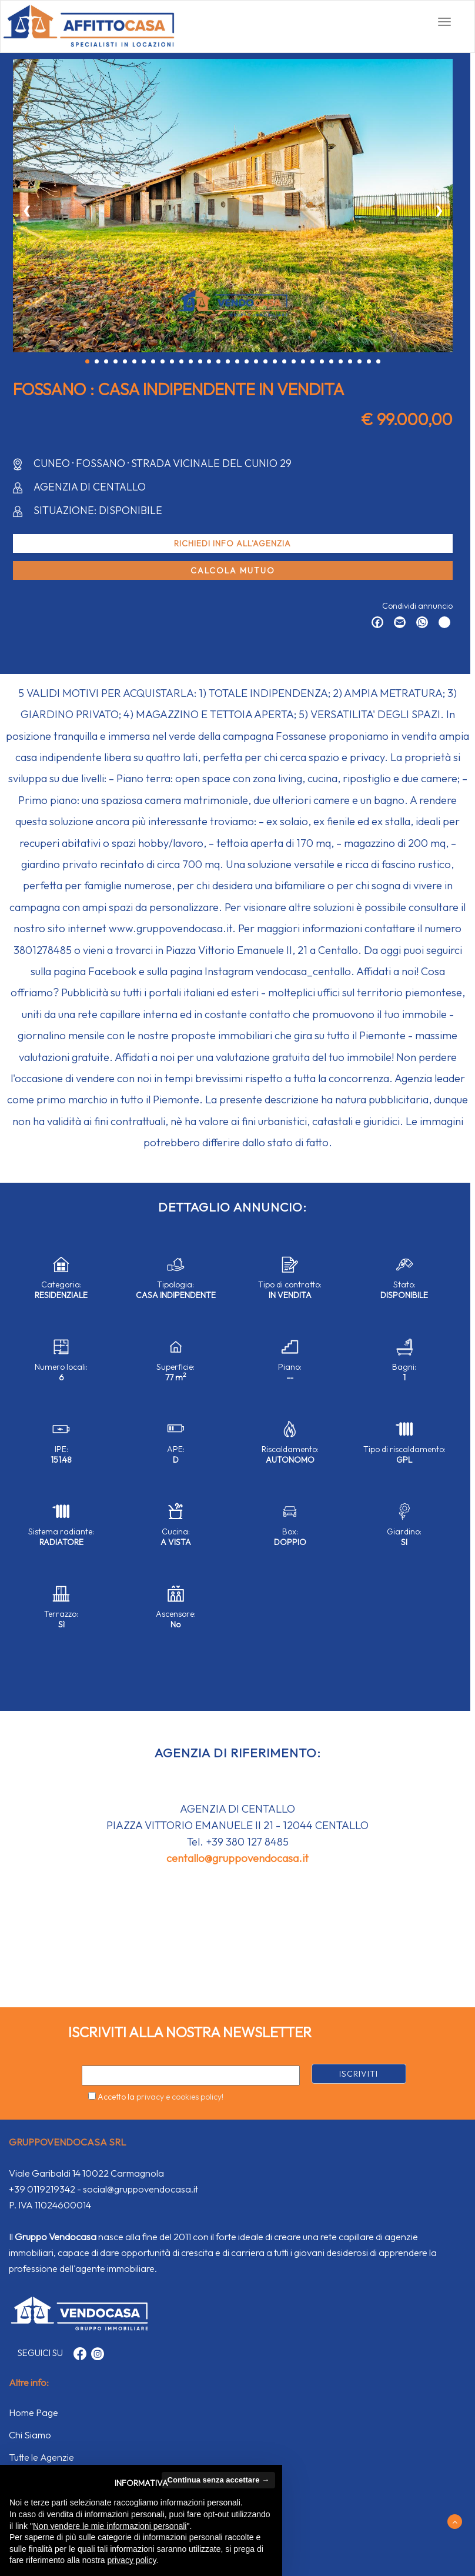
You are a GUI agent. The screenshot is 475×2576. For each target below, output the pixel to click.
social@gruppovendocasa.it (140, 2189)
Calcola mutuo (232, 570)
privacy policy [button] (132, 2560)
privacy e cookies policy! (179, 2096)
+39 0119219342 (42, 2189)
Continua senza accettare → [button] (218, 2479)
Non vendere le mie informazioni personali (109, 2526)
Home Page (33, 2412)
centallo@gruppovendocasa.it (237, 1858)
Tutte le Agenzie (41, 2457)
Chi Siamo (30, 2435)
